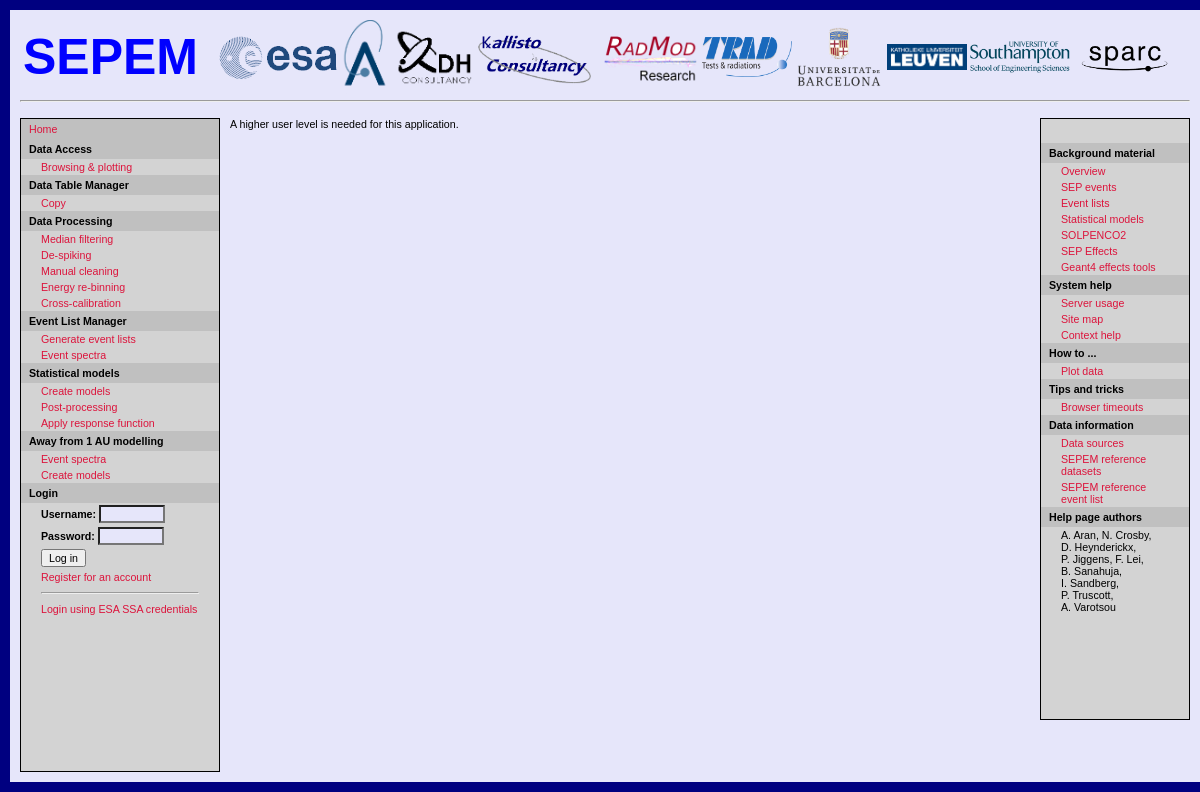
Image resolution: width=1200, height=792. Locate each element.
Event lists (1085, 203)
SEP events (1089, 187)
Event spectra (73, 355)
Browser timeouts (1102, 407)
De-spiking (66, 255)
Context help (1091, 335)
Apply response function (98, 423)
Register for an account (96, 577)
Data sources (1092, 443)
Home (43, 129)
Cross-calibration (81, 303)
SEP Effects (1089, 251)
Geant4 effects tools (1108, 267)
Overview (1083, 171)
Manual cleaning (80, 271)
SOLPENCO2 (1093, 235)
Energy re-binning (83, 287)
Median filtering (77, 239)
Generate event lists (88, 339)
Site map (1082, 319)
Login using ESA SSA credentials (119, 609)
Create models (75, 391)
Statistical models (1102, 219)
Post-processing (79, 407)
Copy (53, 203)
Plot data (1082, 371)
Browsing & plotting (86, 167)
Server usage (1092, 303)
